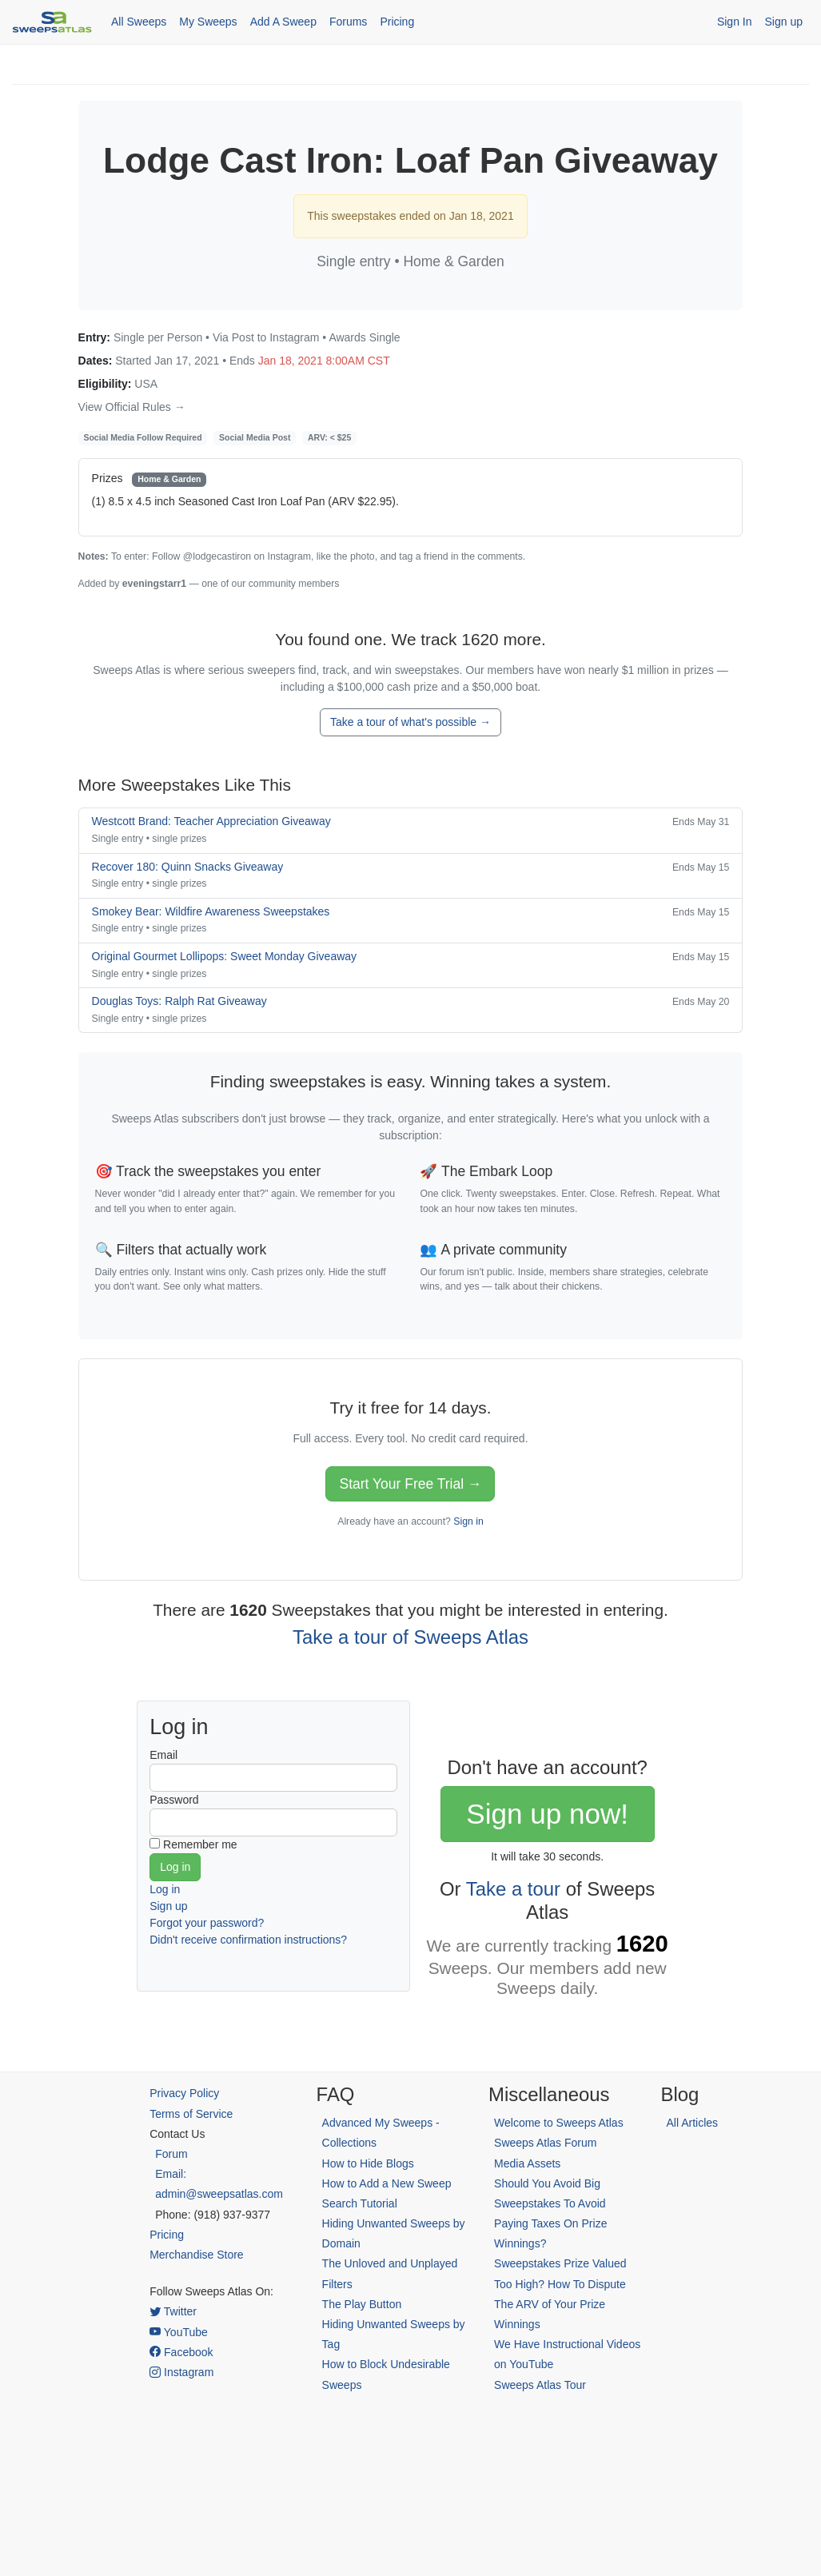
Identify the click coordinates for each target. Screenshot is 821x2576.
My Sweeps (208, 21)
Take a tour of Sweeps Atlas (410, 1637)
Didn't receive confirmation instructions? (248, 1939)
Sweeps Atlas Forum (545, 2142)
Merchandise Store (196, 2254)
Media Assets (527, 2163)
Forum (171, 2153)
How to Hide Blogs (368, 2163)
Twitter (173, 2311)
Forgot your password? (206, 1922)
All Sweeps (138, 21)
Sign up (784, 21)
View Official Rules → (131, 407)
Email (163, 1755)
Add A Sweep (283, 21)
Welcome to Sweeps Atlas (559, 2122)
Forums (348, 21)
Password (173, 1799)
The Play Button (362, 2304)
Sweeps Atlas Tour (540, 2385)
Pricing (397, 21)
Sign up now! (547, 1813)
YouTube (178, 2332)
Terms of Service (191, 2113)
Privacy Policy (184, 2093)
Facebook (181, 2352)
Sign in (468, 1521)
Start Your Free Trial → (410, 1484)
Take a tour (513, 1889)
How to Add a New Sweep (387, 2183)
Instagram (181, 2372)
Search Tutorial (359, 2203)
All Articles (693, 2122)
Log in (164, 1889)
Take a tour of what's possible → (410, 722)
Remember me (200, 1844)
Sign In (734, 21)
